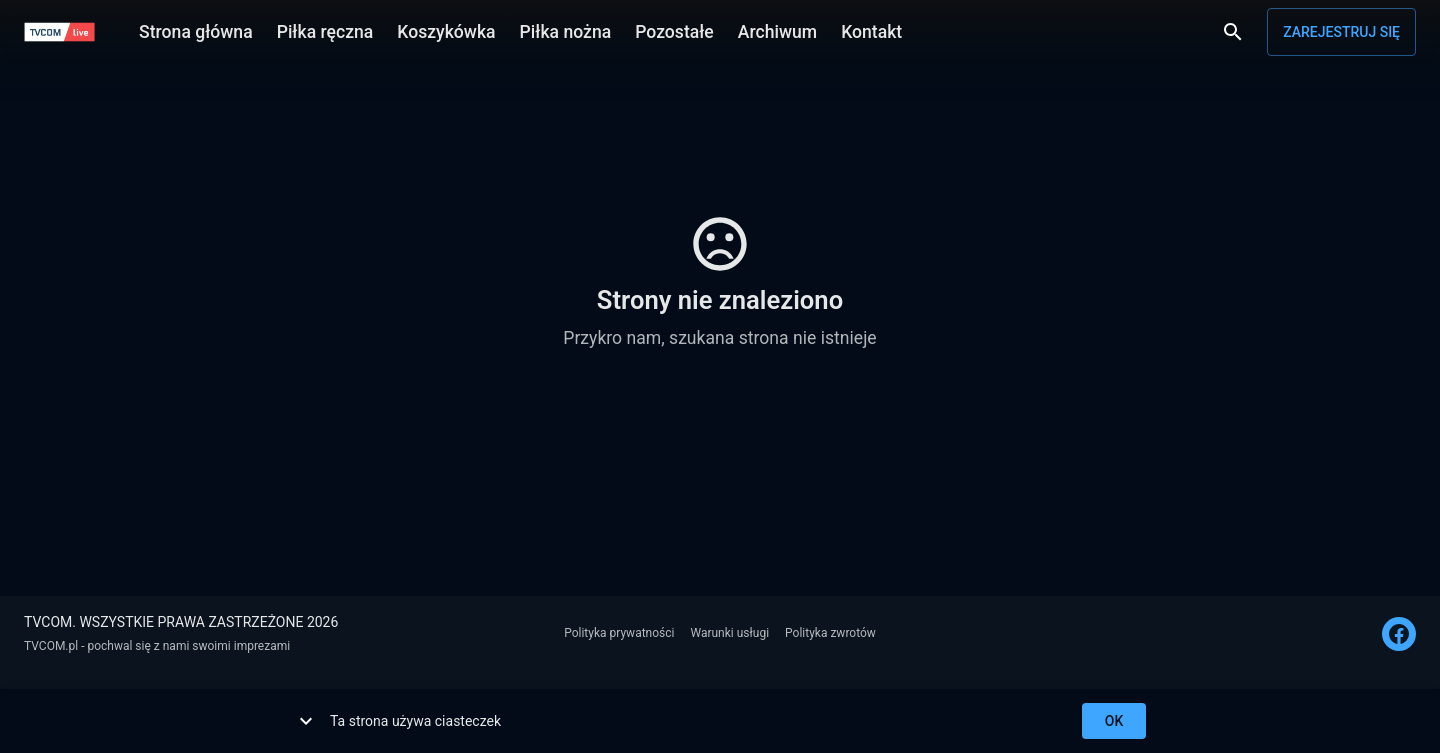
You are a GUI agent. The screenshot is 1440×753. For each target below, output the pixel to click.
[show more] (306, 721)
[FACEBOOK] (1399, 634)
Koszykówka (446, 30)
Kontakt (871, 30)
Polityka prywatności (619, 633)
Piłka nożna (566, 30)
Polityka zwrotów (830, 633)
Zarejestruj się (1341, 32)
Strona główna (196, 30)
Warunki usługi (729, 633)
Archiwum (777, 30)
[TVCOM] (59, 32)
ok (1114, 721)
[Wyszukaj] (1233, 32)
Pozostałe (674, 30)
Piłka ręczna (325, 30)
